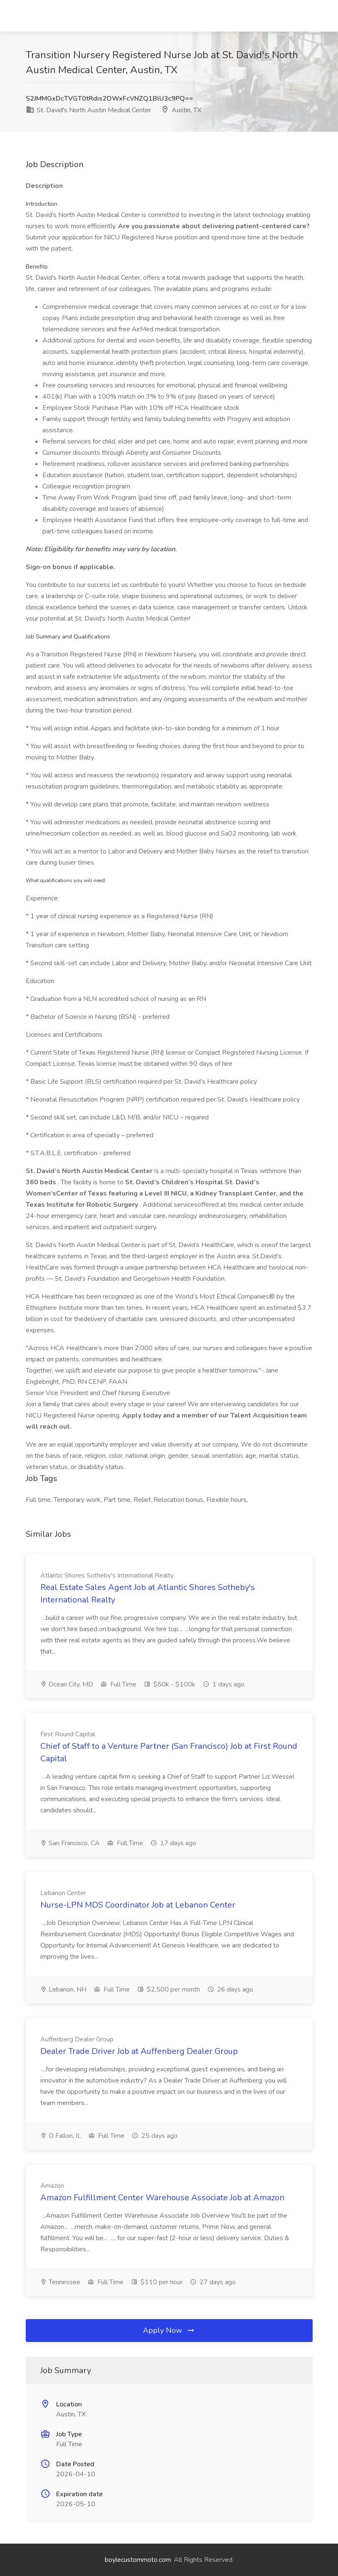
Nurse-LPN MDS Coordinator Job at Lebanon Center (137, 1904)
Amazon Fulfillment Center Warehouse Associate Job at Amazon (162, 2197)
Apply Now (169, 2330)
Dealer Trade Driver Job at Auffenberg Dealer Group (139, 2051)
